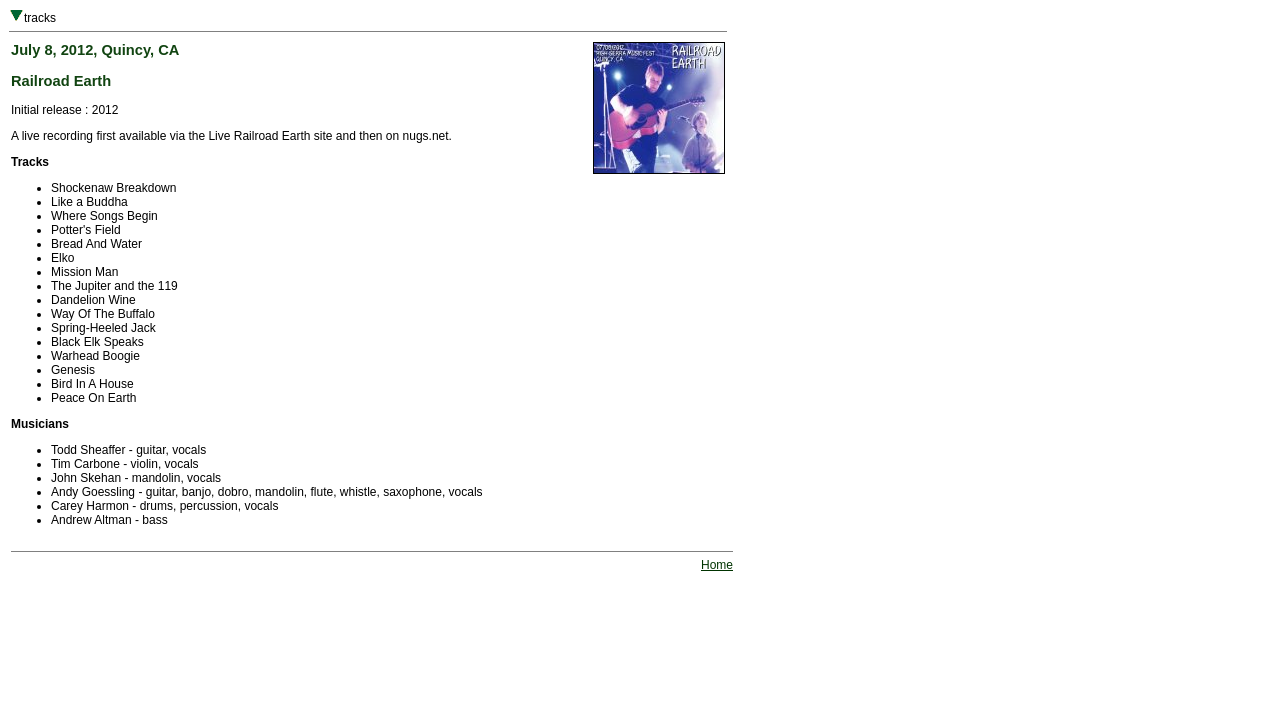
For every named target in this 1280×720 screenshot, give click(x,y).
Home (717, 565)
